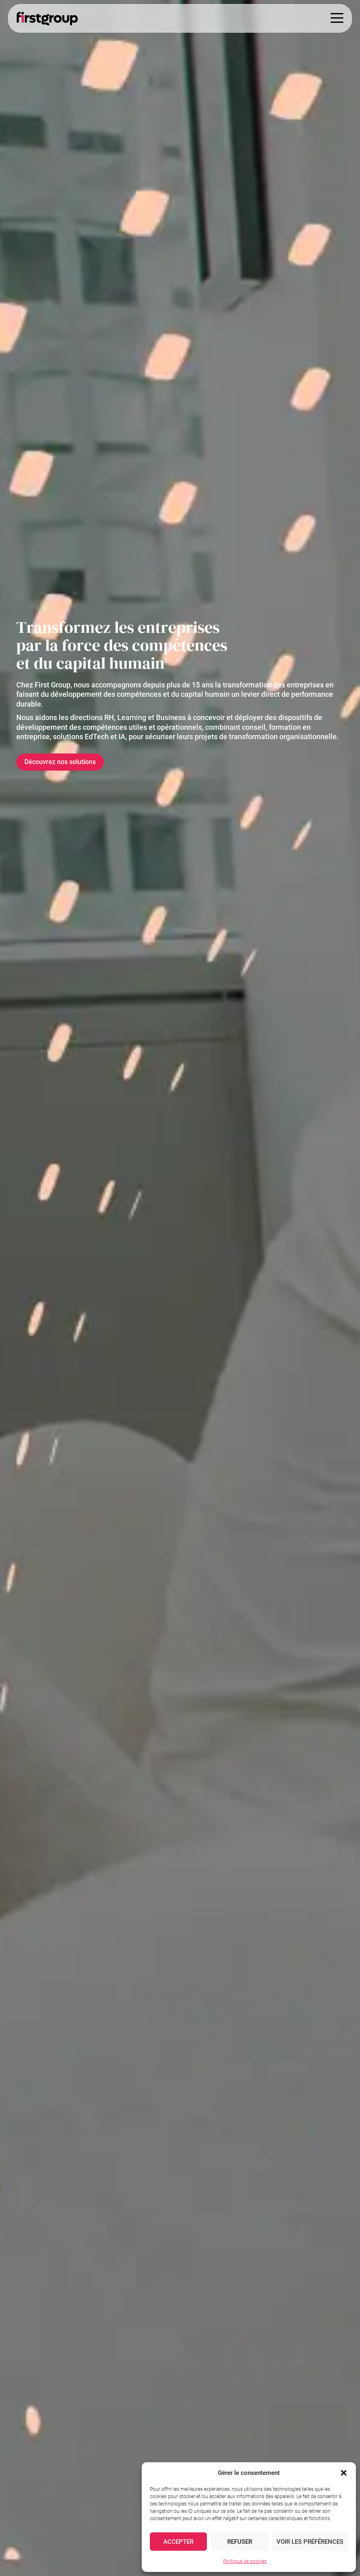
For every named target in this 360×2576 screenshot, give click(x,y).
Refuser (239, 2541)
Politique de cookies (245, 2561)
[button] (344, 2473)
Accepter (178, 2541)
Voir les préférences (310, 2541)
